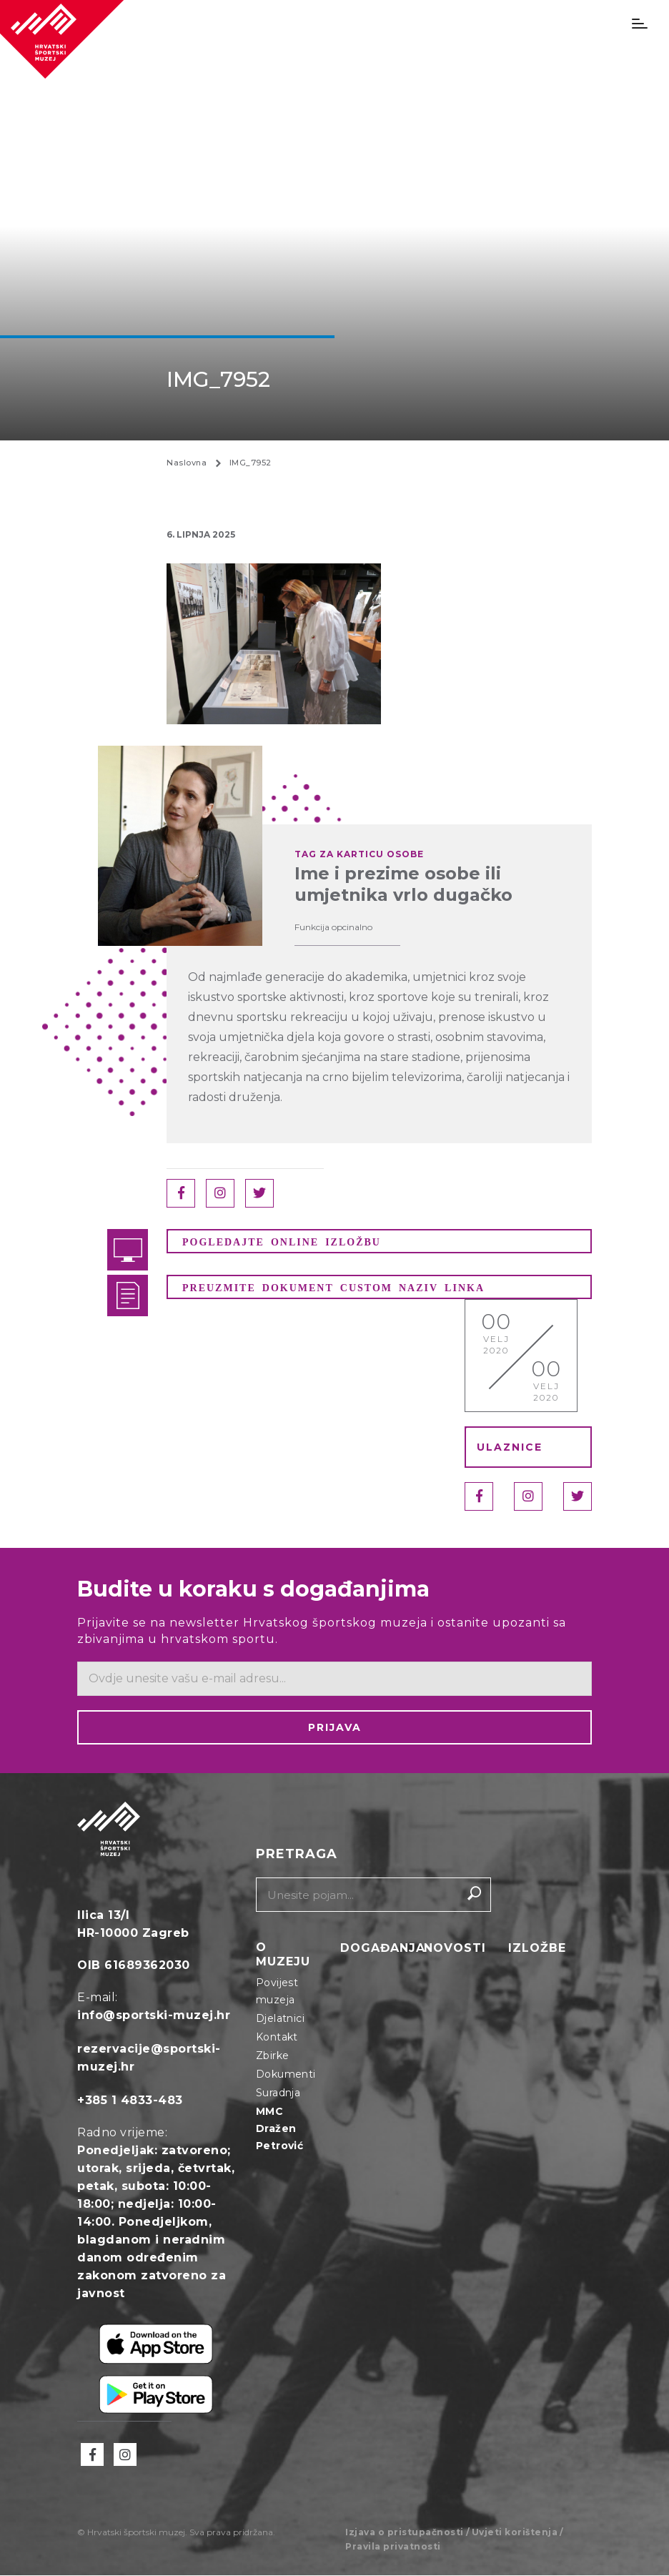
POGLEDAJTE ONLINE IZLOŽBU (281, 1242)
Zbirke (272, 2056)
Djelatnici (280, 2019)
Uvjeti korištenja (515, 2532)
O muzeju (283, 1955)
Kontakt (277, 2037)
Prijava (335, 1728)
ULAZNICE (509, 1447)
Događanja (382, 1949)
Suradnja (278, 2093)
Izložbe (537, 1949)
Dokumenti (286, 2074)
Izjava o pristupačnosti (404, 2532)
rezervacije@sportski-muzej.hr (149, 2058)
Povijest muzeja (277, 1992)
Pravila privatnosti (393, 2547)
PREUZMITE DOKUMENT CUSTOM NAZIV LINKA (333, 1288)
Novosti (455, 1949)
